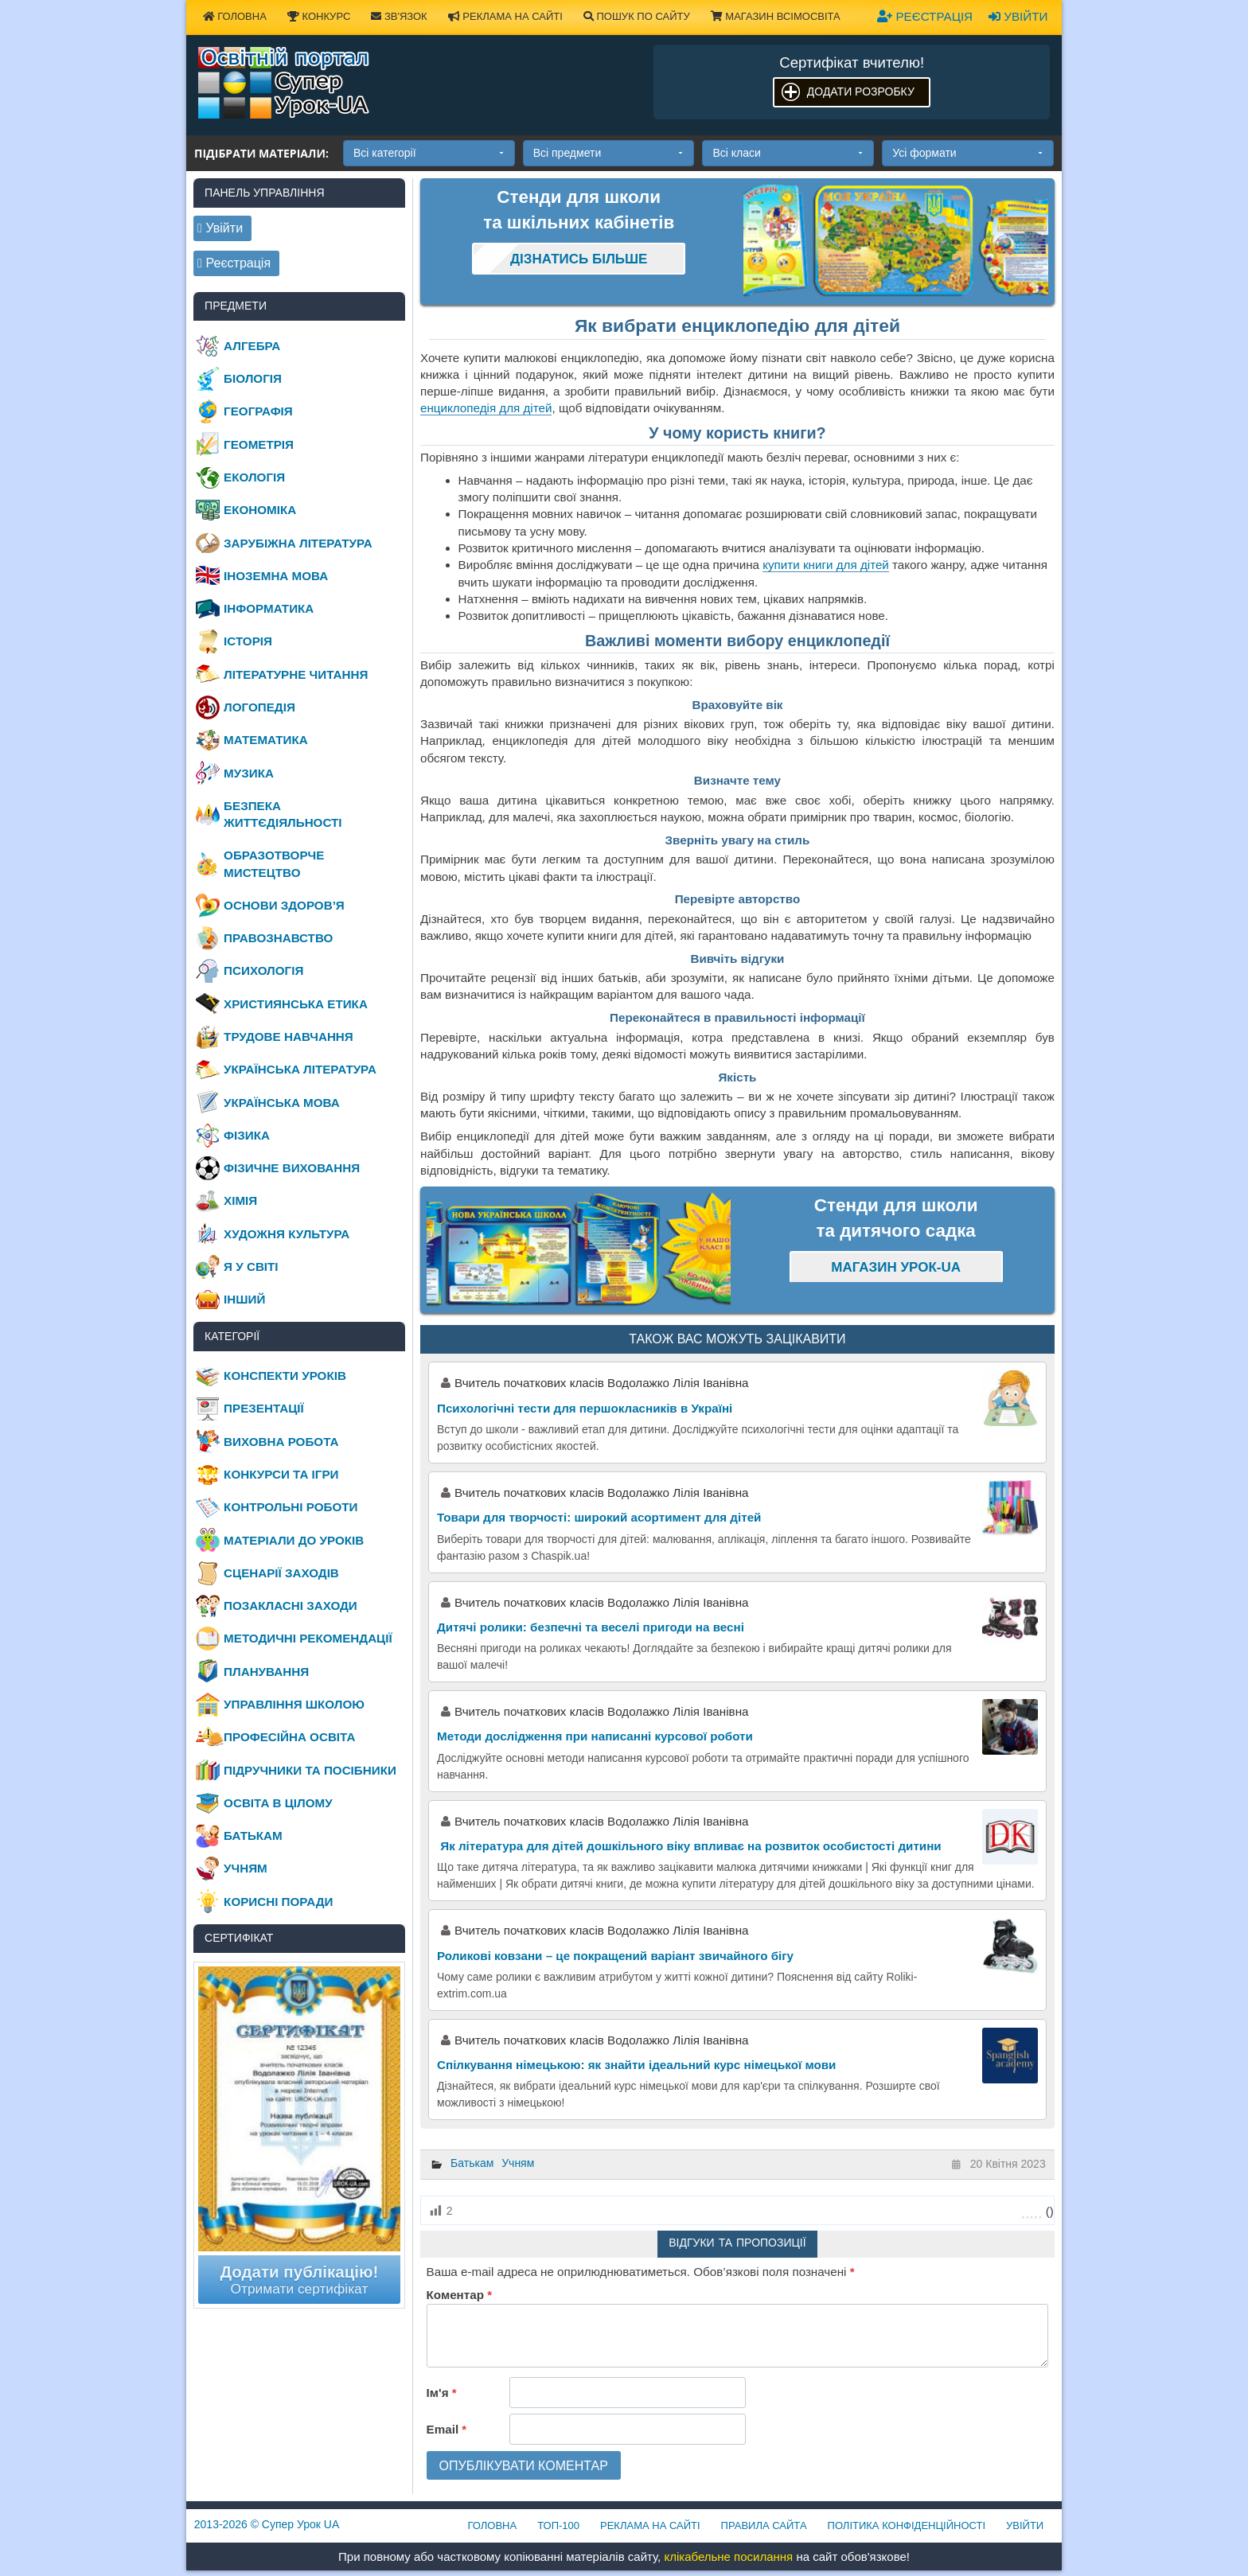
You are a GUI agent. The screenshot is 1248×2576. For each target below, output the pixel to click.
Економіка (260, 509)
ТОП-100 (558, 2525)
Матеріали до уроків (294, 1540)
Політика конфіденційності (906, 2525)
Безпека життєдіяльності (282, 814)
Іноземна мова (276, 576)
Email (447, 2429)
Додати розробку (861, 91)
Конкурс (318, 16)
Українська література (300, 1069)
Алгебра (252, 346)
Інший (244, 1299)
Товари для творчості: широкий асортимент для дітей (599, 1517)
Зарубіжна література (298, 543)
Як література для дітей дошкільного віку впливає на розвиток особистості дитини (689, 1846)
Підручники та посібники (310, 1770)
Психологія (263, 970)
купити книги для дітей (825, 564)
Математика (266, 739)
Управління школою (294, 1704)
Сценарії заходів (281, 1573)
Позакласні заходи (290, 1605)
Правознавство (278, 938)
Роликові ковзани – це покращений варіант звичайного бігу (615, 1955)
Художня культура (286, 1234)
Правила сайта (764, 2525)
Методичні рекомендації (308, 1638)
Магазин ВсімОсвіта (775, 16)
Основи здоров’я (284, 905)
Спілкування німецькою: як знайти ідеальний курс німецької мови (636, 2064)
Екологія (254, 477)
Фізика (247, 1135)
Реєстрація (925, 16)
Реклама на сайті (505, 16)
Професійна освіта (289, 1737)
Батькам (471, 2163)
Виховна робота (281, 1441)
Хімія (240, 1200)
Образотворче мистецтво (274, 863)
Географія (258, 411)
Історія (248, 641)
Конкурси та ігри (281, 1474)
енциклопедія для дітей (486, 408)
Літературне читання (296, 674)
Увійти (1018, 16)
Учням (517, 2163)
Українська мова (282, 1102)
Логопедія (259, 707)
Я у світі (251, 1266)
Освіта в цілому (278, 1803)
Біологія (253, 378)
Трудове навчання (288, 1036)
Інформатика (269, 608)
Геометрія (259, 444)
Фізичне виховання (292, 1168)
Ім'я (442, 2392)
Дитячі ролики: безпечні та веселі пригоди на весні (590, 1627)
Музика (249, 773)
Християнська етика (296, 1004)
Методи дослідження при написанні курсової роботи (595, 1736)
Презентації (264, 1408)
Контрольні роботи (290, 1507)
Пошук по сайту (636, 16)
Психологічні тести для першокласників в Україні (584, 1408)
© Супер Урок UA (267, 2524)
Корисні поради (278, 1901)
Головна (235, 16)
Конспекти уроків (285, 1375)
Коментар (459, 2294)
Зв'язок (399, 16)
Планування (266, 1671)
